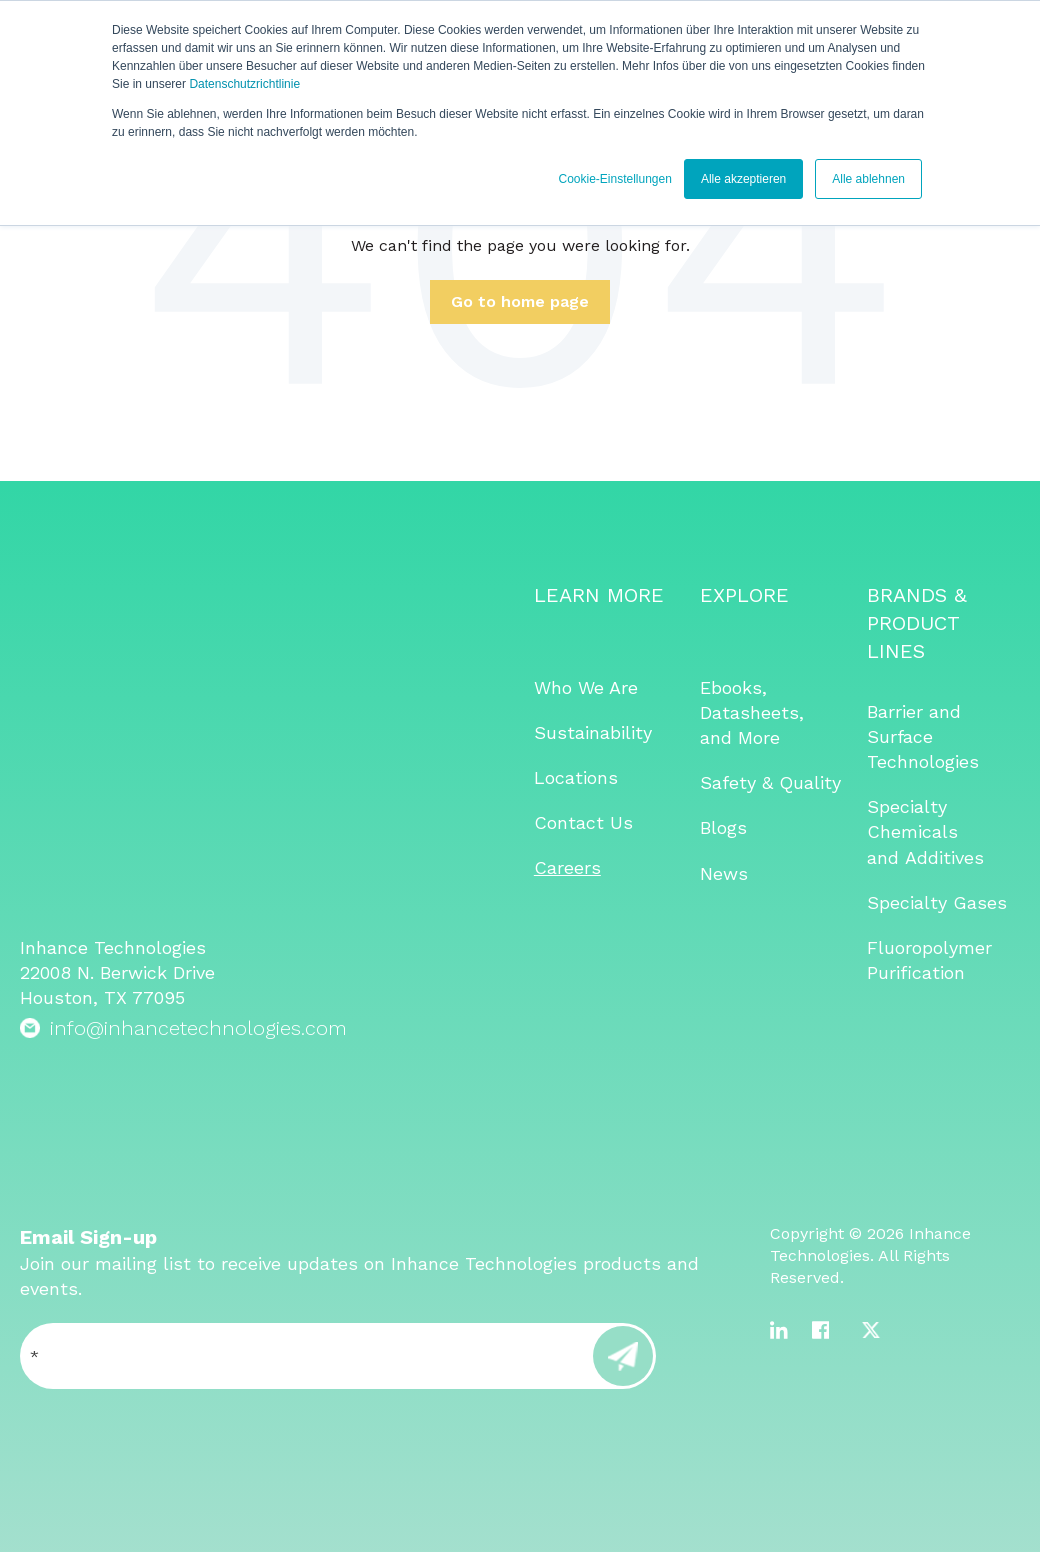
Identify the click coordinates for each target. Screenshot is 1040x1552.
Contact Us (583, 822)
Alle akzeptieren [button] (743, 179)
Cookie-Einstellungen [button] (614, 179)
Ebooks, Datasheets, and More (752, 712)
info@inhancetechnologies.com (198, 774)
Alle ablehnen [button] (868, 179)
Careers (567, 867)
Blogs (723, 827)
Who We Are (586, 687)
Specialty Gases (937, 902)
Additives (944, 857)
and (886, 857)
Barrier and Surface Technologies (923, 736)
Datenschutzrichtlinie (244, 84)
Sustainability (593, 732)
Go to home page (520, 301)
